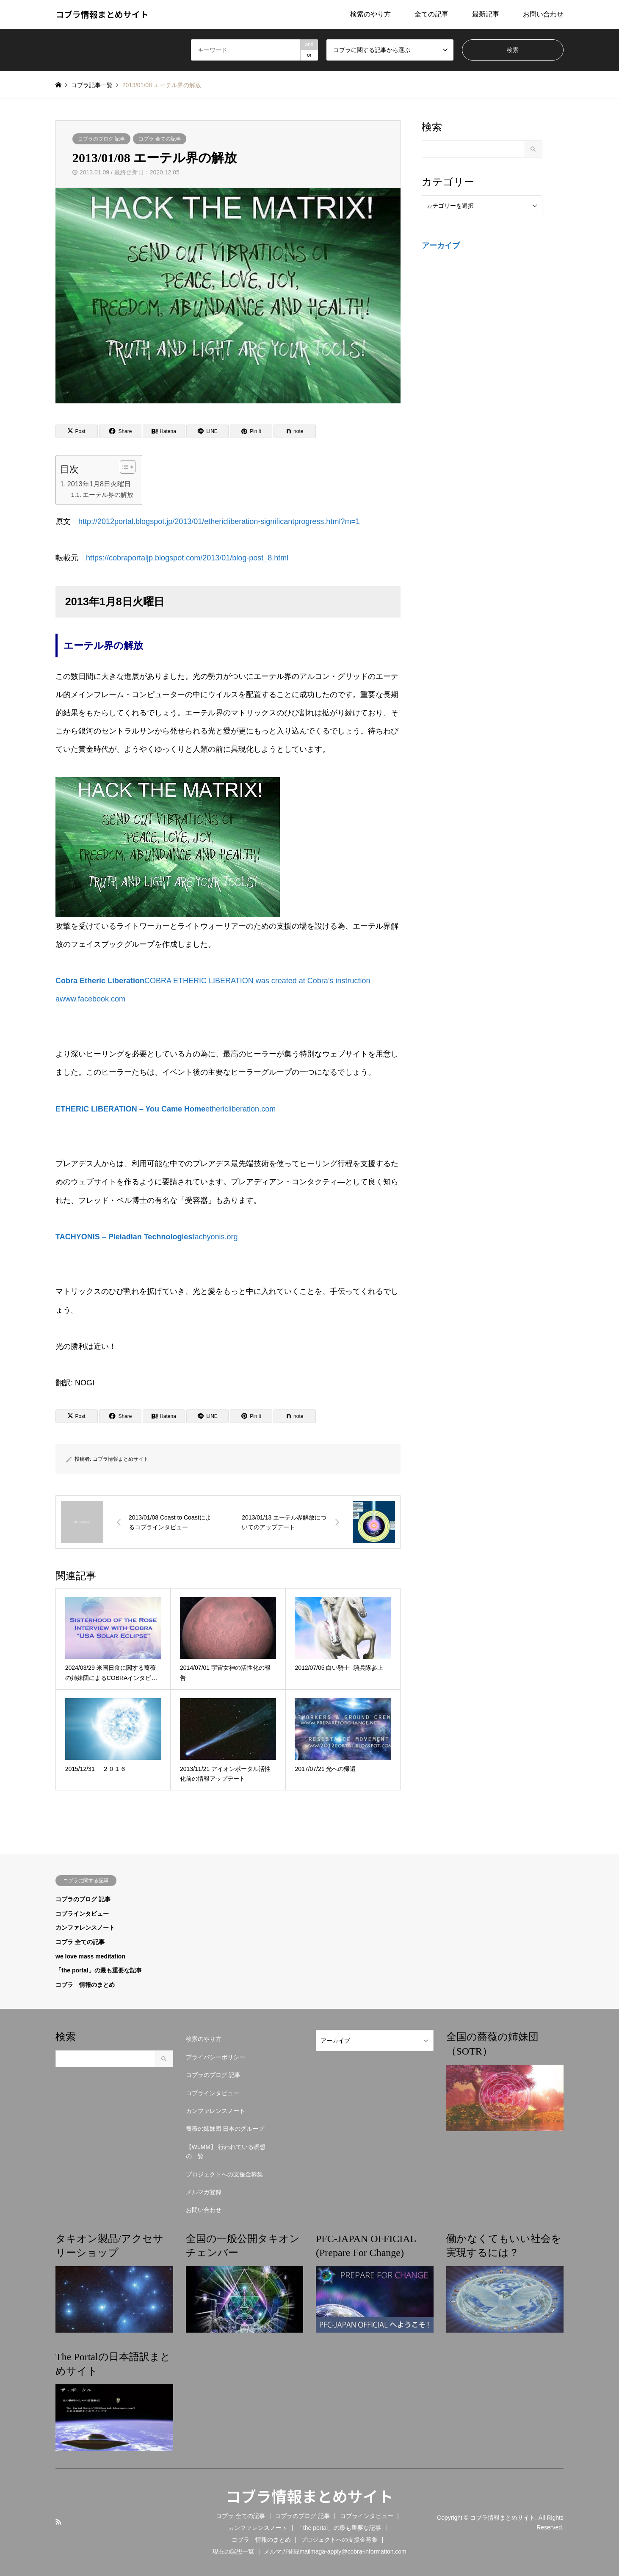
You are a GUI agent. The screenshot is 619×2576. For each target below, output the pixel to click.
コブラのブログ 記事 (101, 139)
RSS (58, 2522)
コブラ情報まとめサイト (121, 1459)
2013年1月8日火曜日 (99, 484)
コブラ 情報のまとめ (85, 1984)
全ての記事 (431, 14)
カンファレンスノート (85, 1927)
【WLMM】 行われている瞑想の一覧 (225, 2151)
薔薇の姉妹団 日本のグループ (225, 2128)
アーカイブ (441, 245)
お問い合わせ (543, 14)
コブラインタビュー (82, 1913)
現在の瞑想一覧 (233, 2551)
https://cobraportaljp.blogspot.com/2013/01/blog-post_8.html (187, 558)
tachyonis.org (146, 1237)
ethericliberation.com (165, 1109)
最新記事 (485, 14)
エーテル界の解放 (108, 494)
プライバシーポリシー (215, 2057)
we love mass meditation (90, 1956)
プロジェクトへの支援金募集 (224, 2174)
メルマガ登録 (203, 2192)
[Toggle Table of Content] (123, 467)
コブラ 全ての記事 (159, 139)
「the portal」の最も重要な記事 (98, 1970)
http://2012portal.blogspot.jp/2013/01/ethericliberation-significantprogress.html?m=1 (219, 521)
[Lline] (207, 431)
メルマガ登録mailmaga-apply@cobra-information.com (335, 2551)
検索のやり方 (370, 14)
